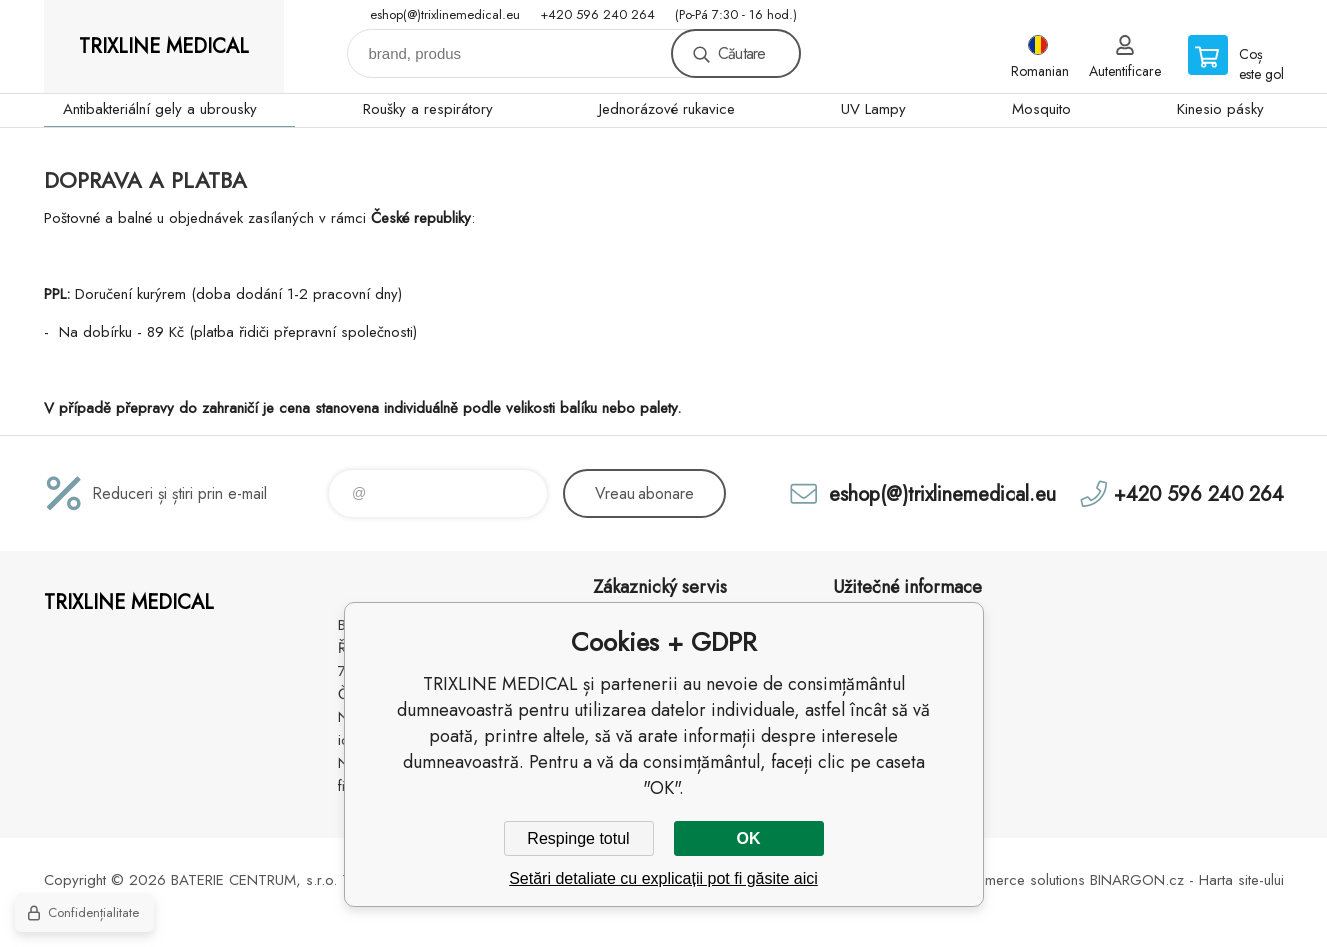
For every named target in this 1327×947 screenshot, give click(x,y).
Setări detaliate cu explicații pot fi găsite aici (663, 878)
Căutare (741, 53)
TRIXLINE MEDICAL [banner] (164, 46)
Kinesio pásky (1220, 109)
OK (749, 838)
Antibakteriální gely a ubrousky (160, 109)
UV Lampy (873, 109)
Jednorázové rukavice (667, 109)
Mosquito (1041, 109)
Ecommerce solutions (1017, 880)
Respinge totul (578, 838)
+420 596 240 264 (597, 14)
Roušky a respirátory (428, 109)
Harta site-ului (1241, 880)
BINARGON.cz (1137, 880)
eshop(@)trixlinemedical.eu (445, 14)
